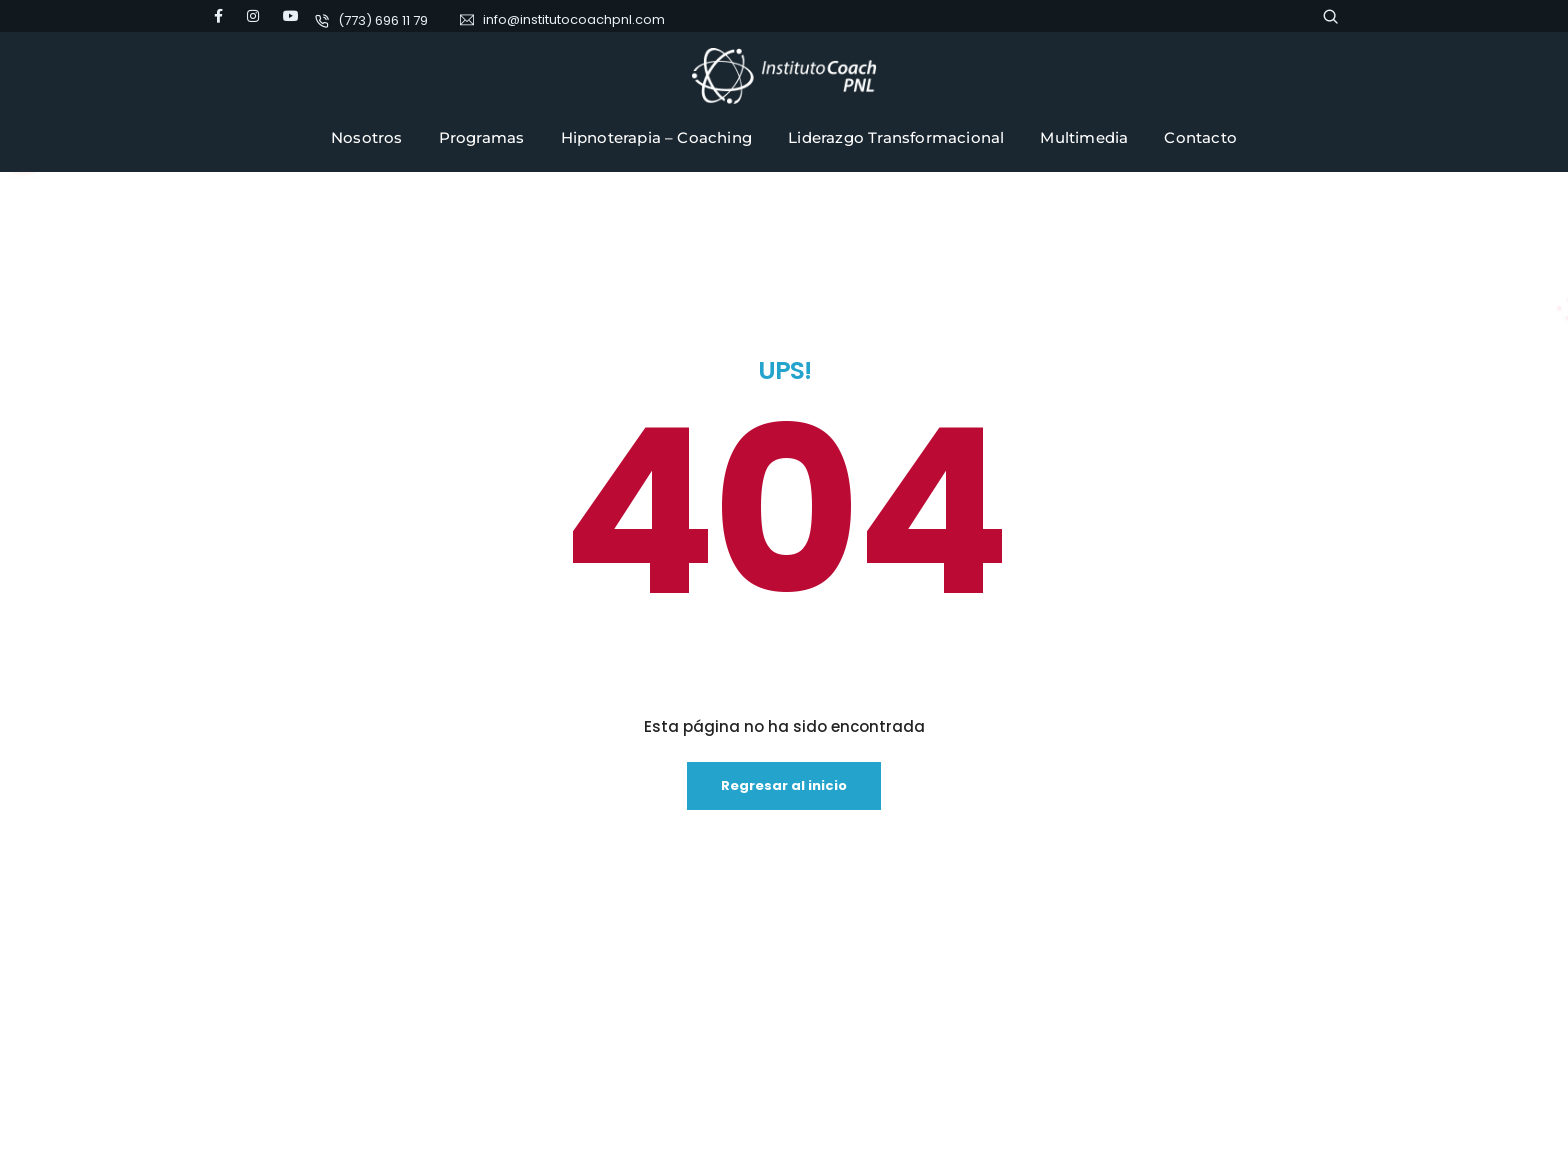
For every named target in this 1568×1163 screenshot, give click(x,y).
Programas (482, 137)
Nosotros (367, 137)
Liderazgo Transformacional (896, 137)
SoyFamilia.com (670, 1077)
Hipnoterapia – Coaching (657, 137)
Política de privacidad (686, 1007)
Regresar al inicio (784, 564)
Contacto (1200, 137)
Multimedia (1084, 137)
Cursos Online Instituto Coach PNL (722, 1042)
